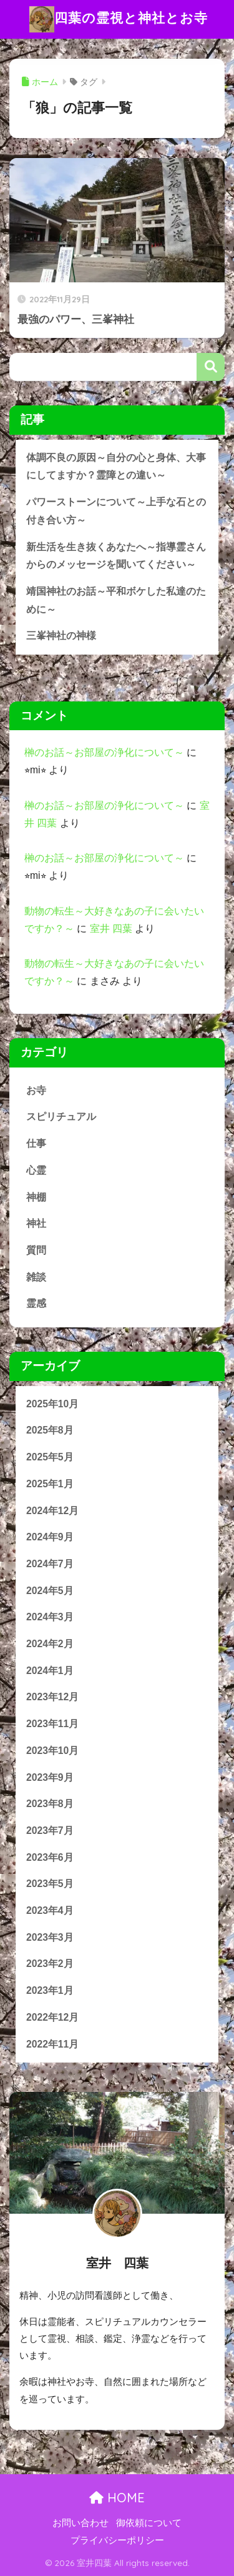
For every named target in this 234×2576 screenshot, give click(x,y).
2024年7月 (50, 1563)
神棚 (36, 1197)
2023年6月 (50, 1857)
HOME (117, 2497)
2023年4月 (50, 1910)
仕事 (36, 1143)
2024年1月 (50, 1670)
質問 (36, 1250)
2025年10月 (52, 1404)
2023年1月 (50, 1990)
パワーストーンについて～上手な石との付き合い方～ (116, 511)
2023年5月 (50, 1883)
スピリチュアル (61, 1116)
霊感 (36, 1303)
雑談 (36, 1277)
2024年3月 (50, 1617)
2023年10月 (52, 1750)
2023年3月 (50, 1937)
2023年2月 (50, 1963)
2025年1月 (50, 1484)
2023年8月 (50, 1803)
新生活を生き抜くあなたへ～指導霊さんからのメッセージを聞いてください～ (116, 556)
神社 (36, 1223)
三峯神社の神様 (61, 635)
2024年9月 (50, 1537)
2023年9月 (50, 1777)
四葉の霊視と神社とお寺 (118, 19)
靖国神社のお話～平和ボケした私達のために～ (116, 600)
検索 (211, 367)
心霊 (36, 1170)
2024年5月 (50, 1590)
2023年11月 (52, 1723)
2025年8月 (50, 1430)
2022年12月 (52, 2017)
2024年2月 (50, 1643)
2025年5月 (50, 1457)
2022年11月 (52, 2044)
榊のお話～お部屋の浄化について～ (104, 752)
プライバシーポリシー (117, 2540)
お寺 (36, 1090)
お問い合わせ (80, 2523)
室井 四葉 (111, 928)
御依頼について (149, 2523)
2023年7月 (50, 1830)
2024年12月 (52, 1510)
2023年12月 (52, 1697)
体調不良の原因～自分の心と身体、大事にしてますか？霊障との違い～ (116, 466)
